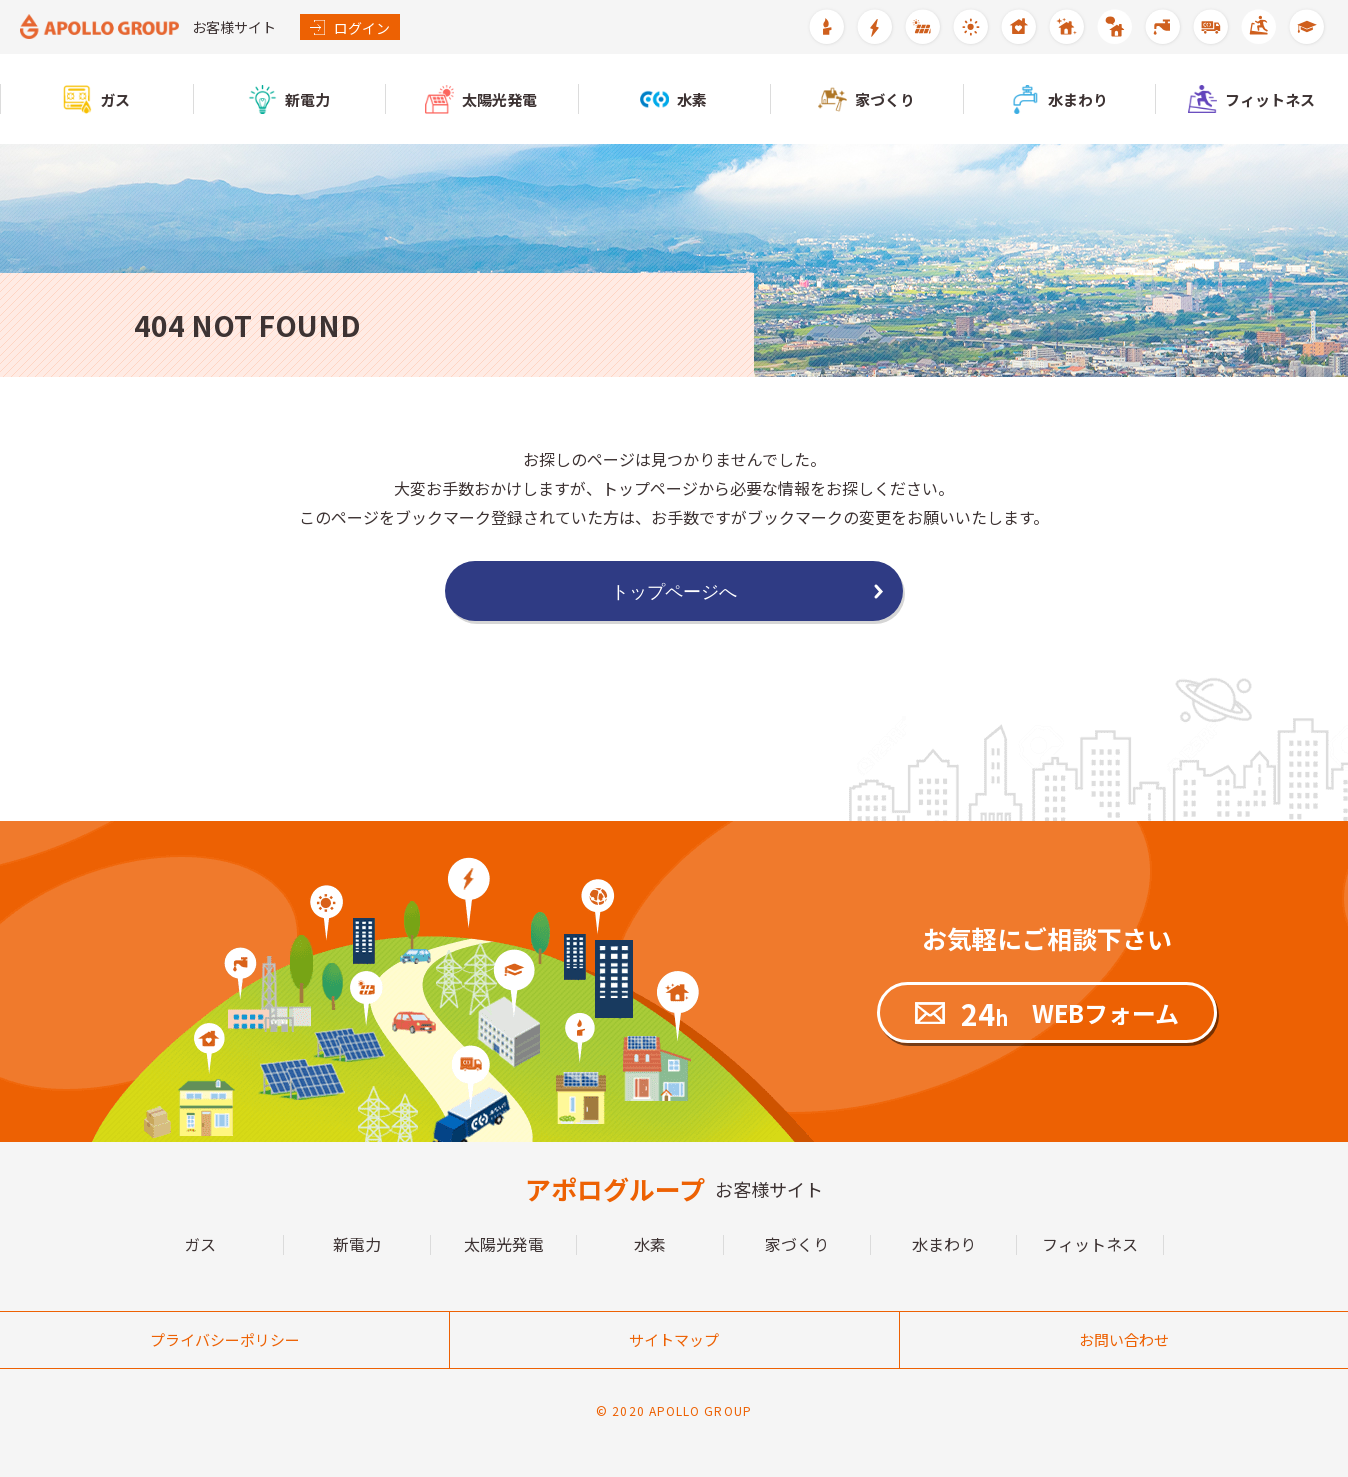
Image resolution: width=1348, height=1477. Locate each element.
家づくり (797, 1244)
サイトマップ (674, 1339)
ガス (200, 1244)
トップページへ (674, 591)
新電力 (357, 1244)
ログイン (350, 28)
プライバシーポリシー (225, 1339)
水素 (650, 1244)
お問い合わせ (1124, 1339)
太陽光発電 (504, 1244)
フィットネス (1090, 1244)
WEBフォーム (1070, 1013)
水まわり (944, 1244)
